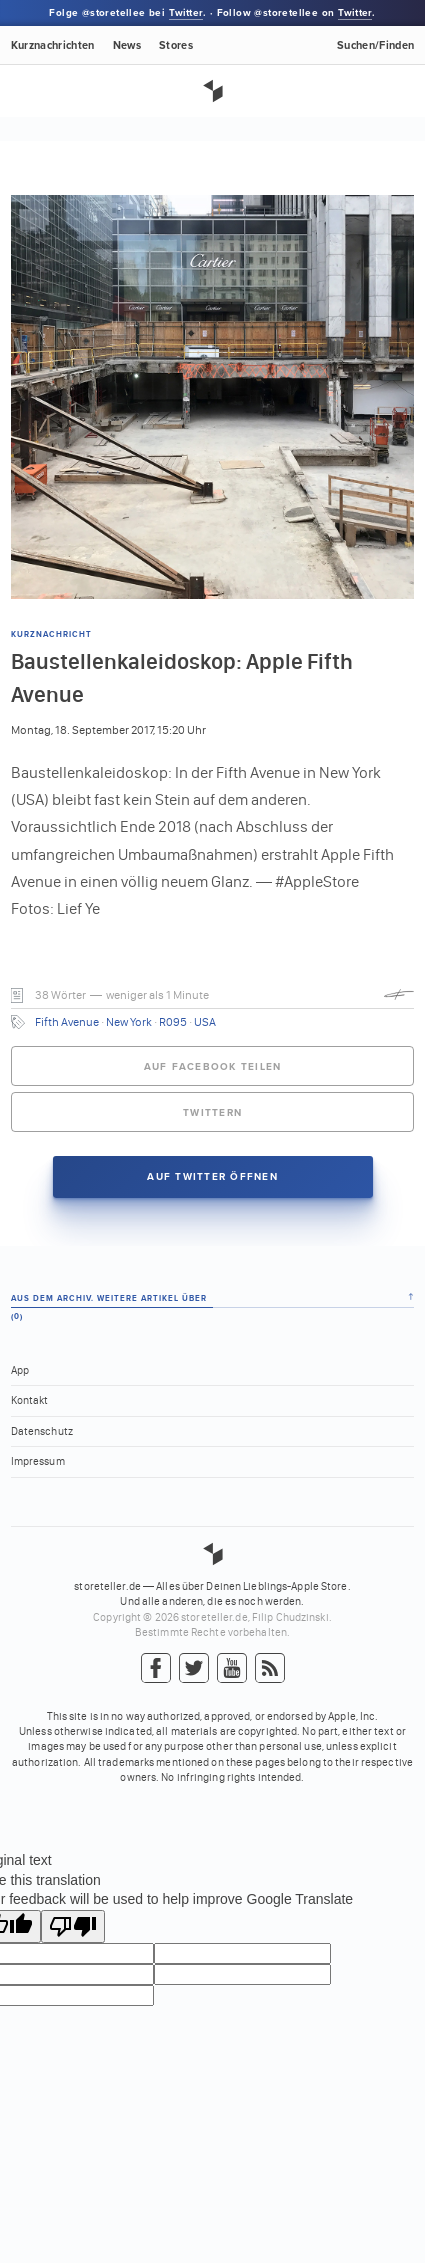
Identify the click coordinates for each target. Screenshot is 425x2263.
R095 (173, 1022)
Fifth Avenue (67, 1022)
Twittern (212, 1113)
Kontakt (30, 1400)
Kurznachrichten (53, 45)
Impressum (38, 1461)
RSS (270, 1669)
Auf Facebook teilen (213, 1067)
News (127, 45)
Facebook (156, 1669)
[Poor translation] (73, 1926)
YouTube (232, 1669)
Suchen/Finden (375, 45)
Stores (176, 45)
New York (129, 1022)
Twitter (186, 13)
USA (205, 1022)
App (20, 1370)
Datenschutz (42, 1431)
